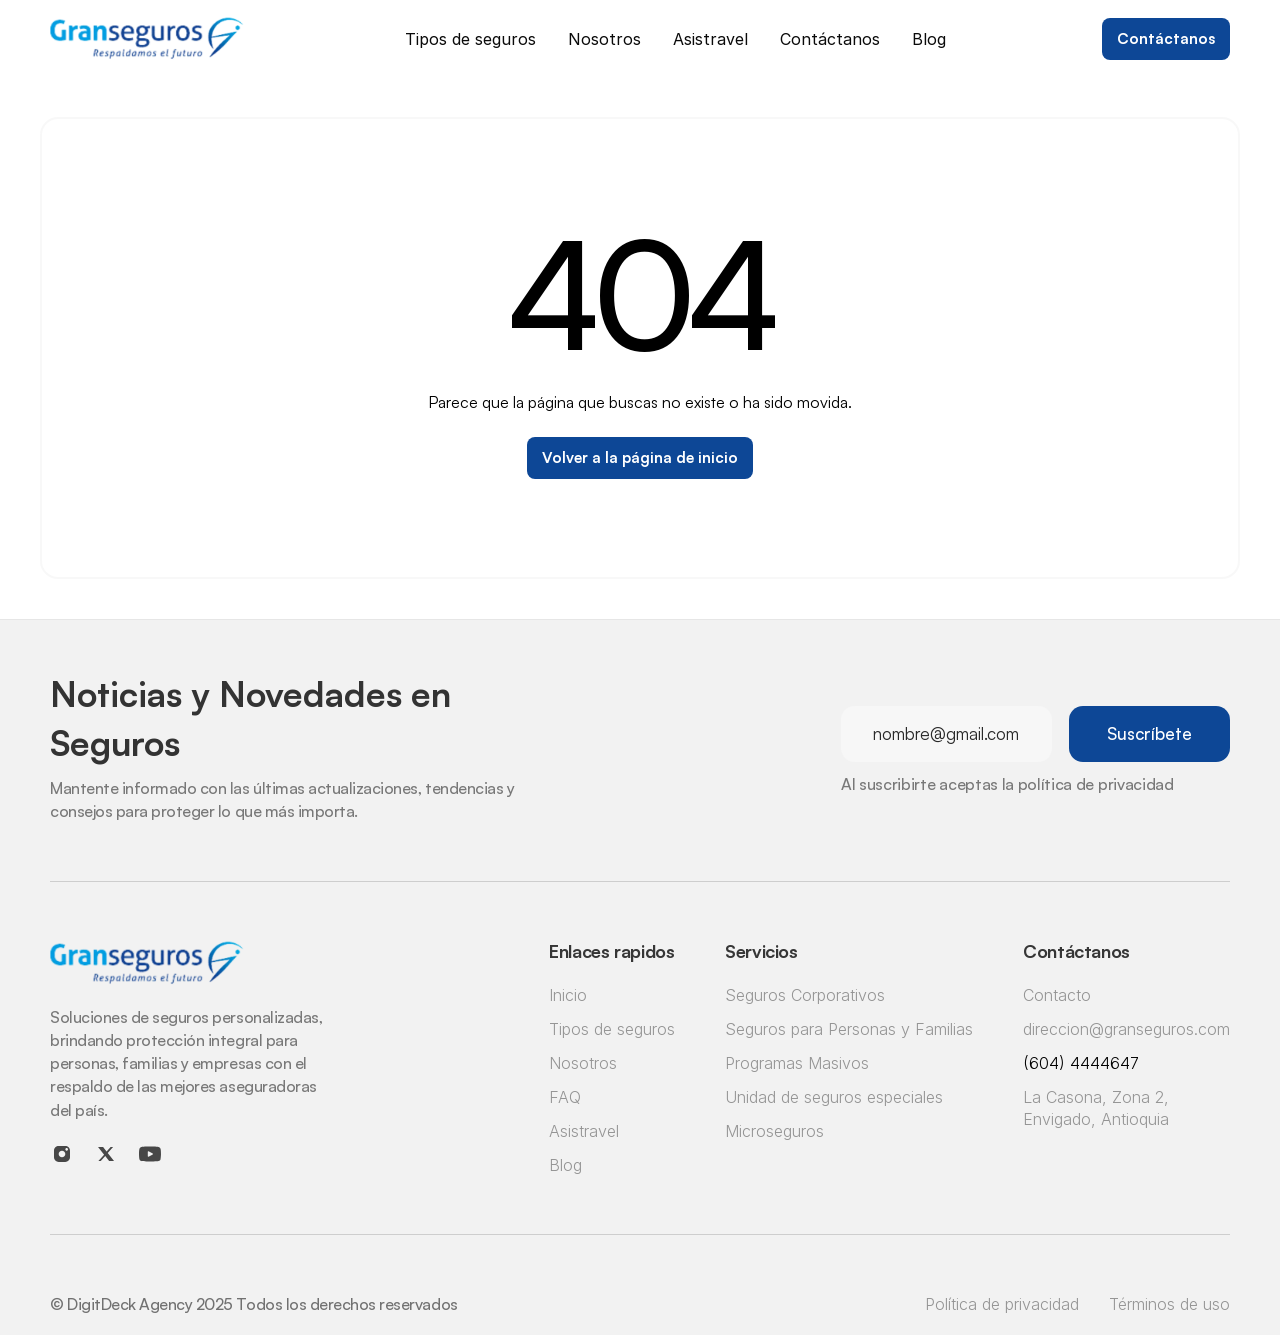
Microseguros (774, 1131)
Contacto (1057, 995)
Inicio (568, 995)
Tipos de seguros (612, 1029)
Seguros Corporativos (805, 995)
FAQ (565, 1097)
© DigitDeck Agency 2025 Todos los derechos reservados (254, 1304)
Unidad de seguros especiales (834, 1097)
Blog (565, 1165)
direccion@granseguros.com (1126, 1029)
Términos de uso (1169, 1304)
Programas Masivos (797, 1063)
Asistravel (584, 1131)
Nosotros (583, 1063)
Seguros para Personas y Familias (849, 1029)
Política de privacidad (1002, 1304)
